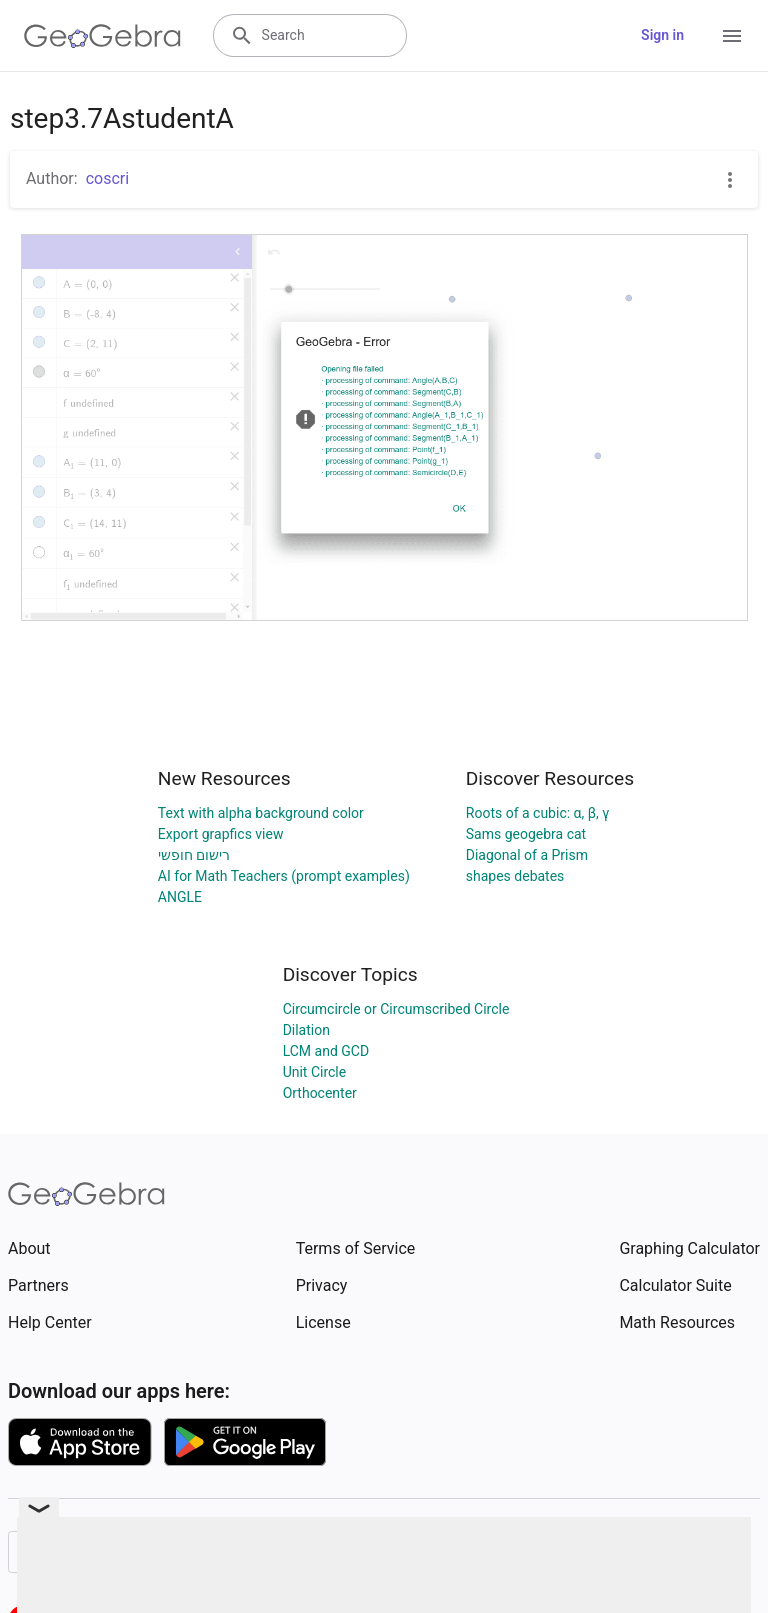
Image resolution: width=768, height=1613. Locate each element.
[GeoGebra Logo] (102, 36)
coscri (107, 178)
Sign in (662, 35)
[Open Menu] (732, 36)
